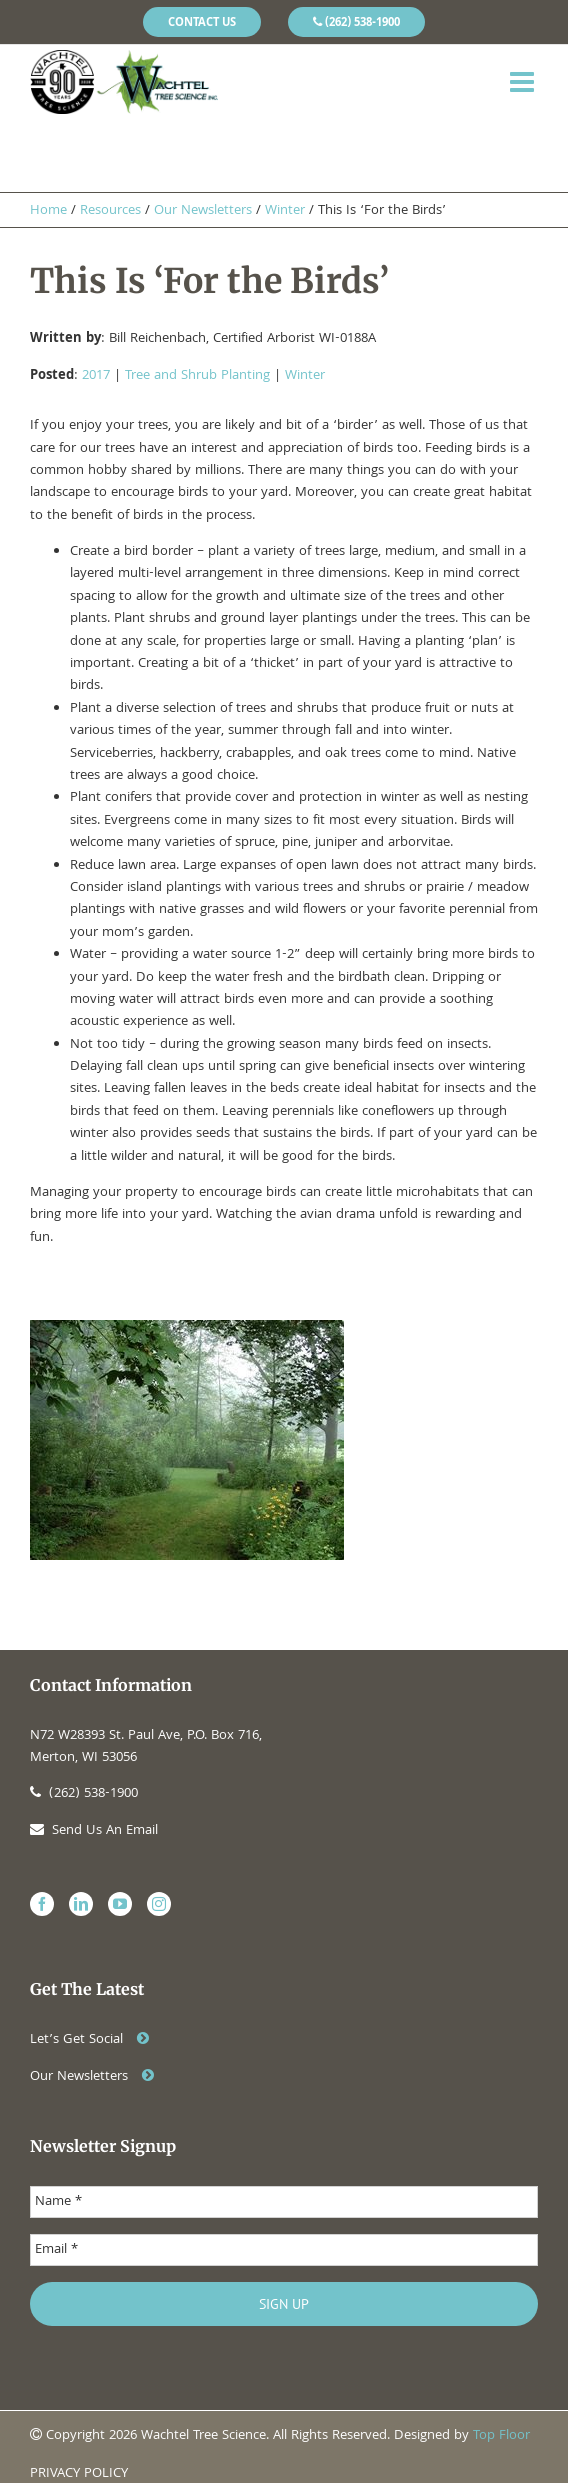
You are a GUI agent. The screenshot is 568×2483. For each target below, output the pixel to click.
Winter (305, 376)
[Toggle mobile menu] (524, 82)
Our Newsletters (92, 2077)
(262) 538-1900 (84, 1794)
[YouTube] (120, 1904)
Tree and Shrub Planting (197, 376)
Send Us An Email (94, 1831)
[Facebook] (42, 1904)
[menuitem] (202, 22)
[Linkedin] (81, 1904)
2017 (96, 376)
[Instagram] (159, 1904)
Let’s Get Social (90, 2040)
